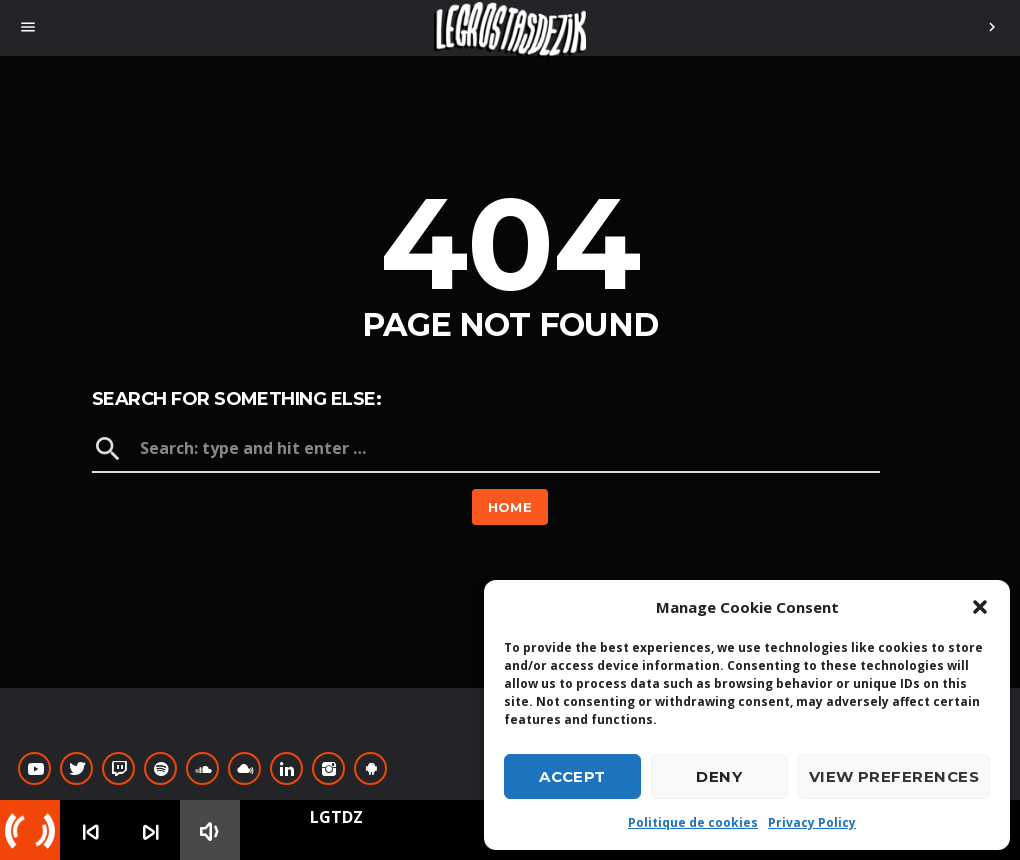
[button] (980, 607)
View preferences (894, 776)
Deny (719, 776)
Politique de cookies (693, 822)
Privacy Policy (812, 822)
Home (510, 507)
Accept (572, 776)
